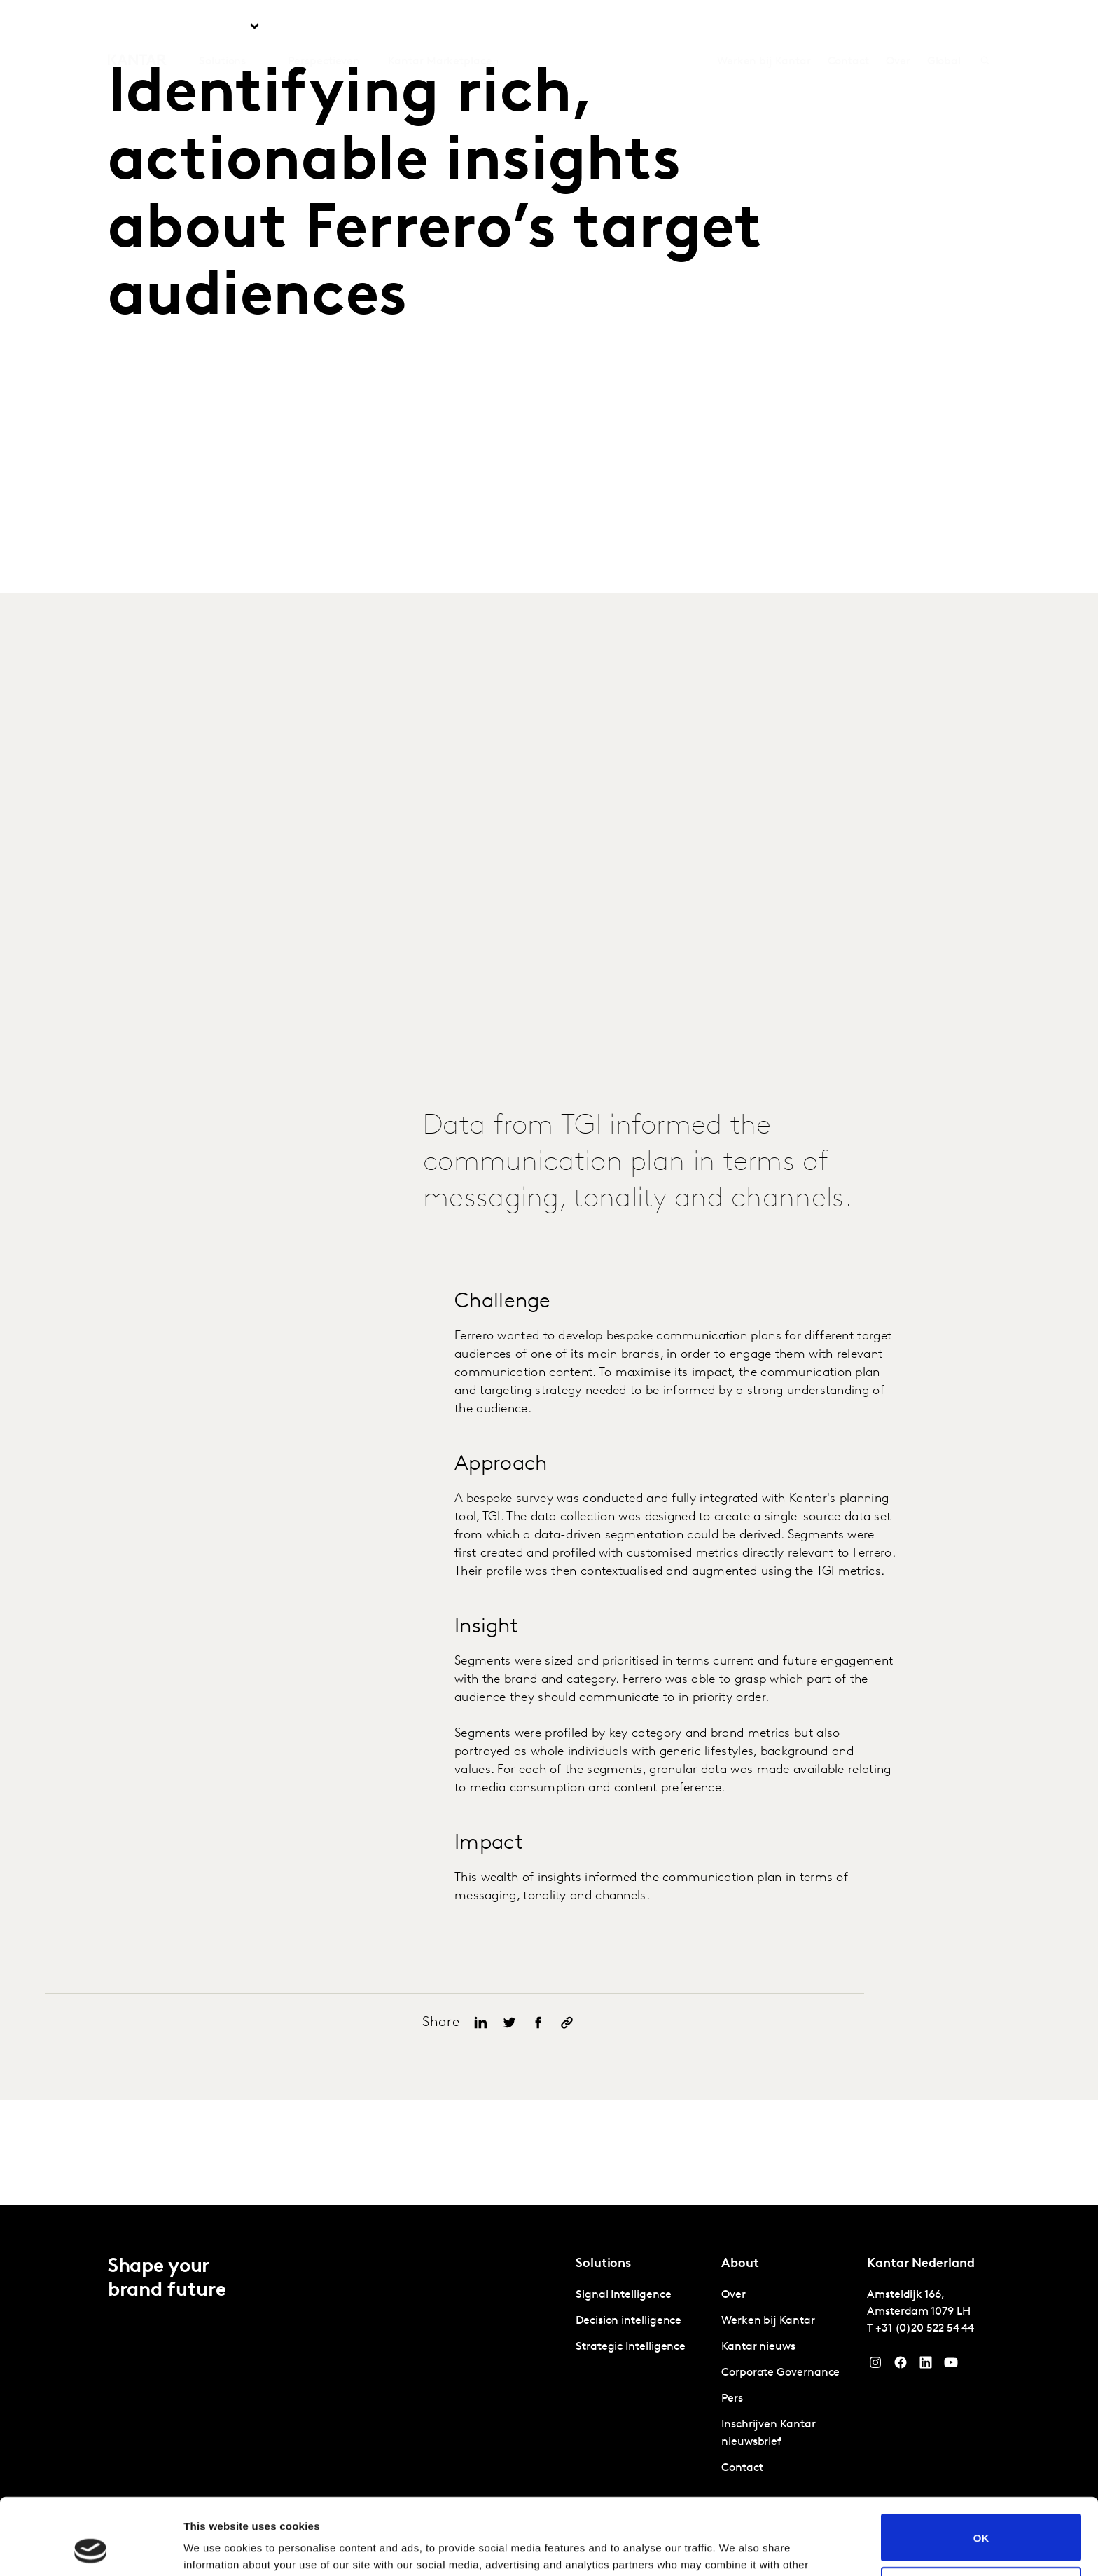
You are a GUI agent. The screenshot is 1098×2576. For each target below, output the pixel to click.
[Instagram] (875, 2366)
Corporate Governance (780, 2372)
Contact (848, 27)
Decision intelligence (628, 2321)
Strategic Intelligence (631, 2347)
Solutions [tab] (222, 27)
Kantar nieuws (758, 2347)
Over (898, 27)
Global (944, 27)
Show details (216, 2548)
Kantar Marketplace (440, 27)
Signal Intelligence (623, 2295)
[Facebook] (900, 2366)
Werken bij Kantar (764, 27)
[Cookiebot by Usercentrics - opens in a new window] (90, 2548)
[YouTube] (925, 2366)
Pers (732, 2398)
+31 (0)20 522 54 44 (924, 2328)
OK (981, 2466)
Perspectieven (324, 27)
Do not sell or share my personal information (981, 2518)
